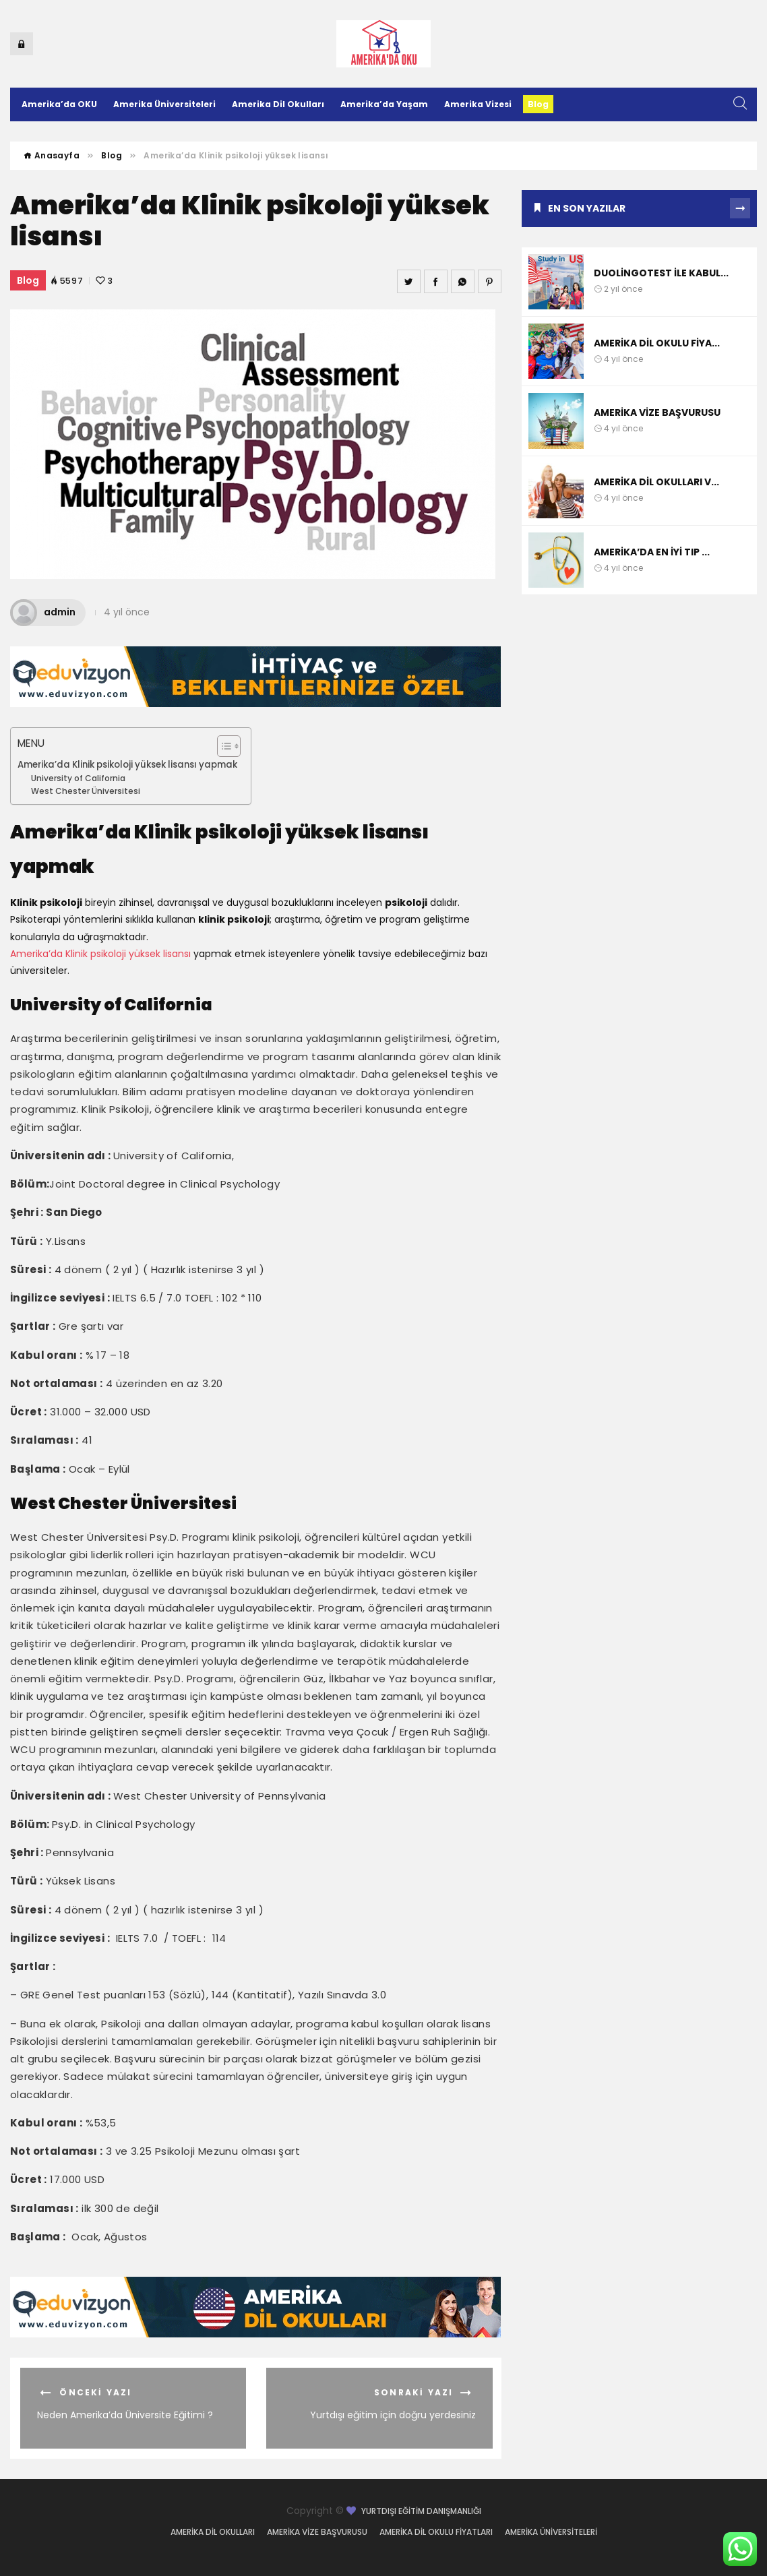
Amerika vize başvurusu (657, 412)
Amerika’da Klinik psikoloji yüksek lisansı (100, 953)
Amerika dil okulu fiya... (657, 343)
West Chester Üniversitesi (85, 791)
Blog (538, 104)
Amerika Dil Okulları (278, 104)
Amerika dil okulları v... (656, 482)
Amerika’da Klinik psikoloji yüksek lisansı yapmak (127, 764)
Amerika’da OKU (59, 104)
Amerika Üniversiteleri (164, 104)
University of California (78, 778)
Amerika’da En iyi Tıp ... (652, 552)
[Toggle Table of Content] (222, 746)
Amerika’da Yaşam (384, 104)
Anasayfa (52, 155)
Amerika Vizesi (478, 104)
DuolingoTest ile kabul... (661, 273)
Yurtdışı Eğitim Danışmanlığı (421, 2511)
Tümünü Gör (740, 208)
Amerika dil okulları (213, 2532)
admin (42, 612)
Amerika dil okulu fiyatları (436, 2532)
